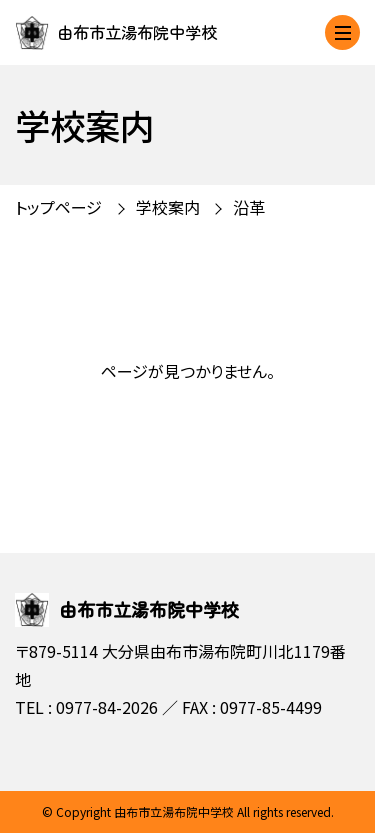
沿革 (249, 207)
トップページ (58, 207)
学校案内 (168, 207)
